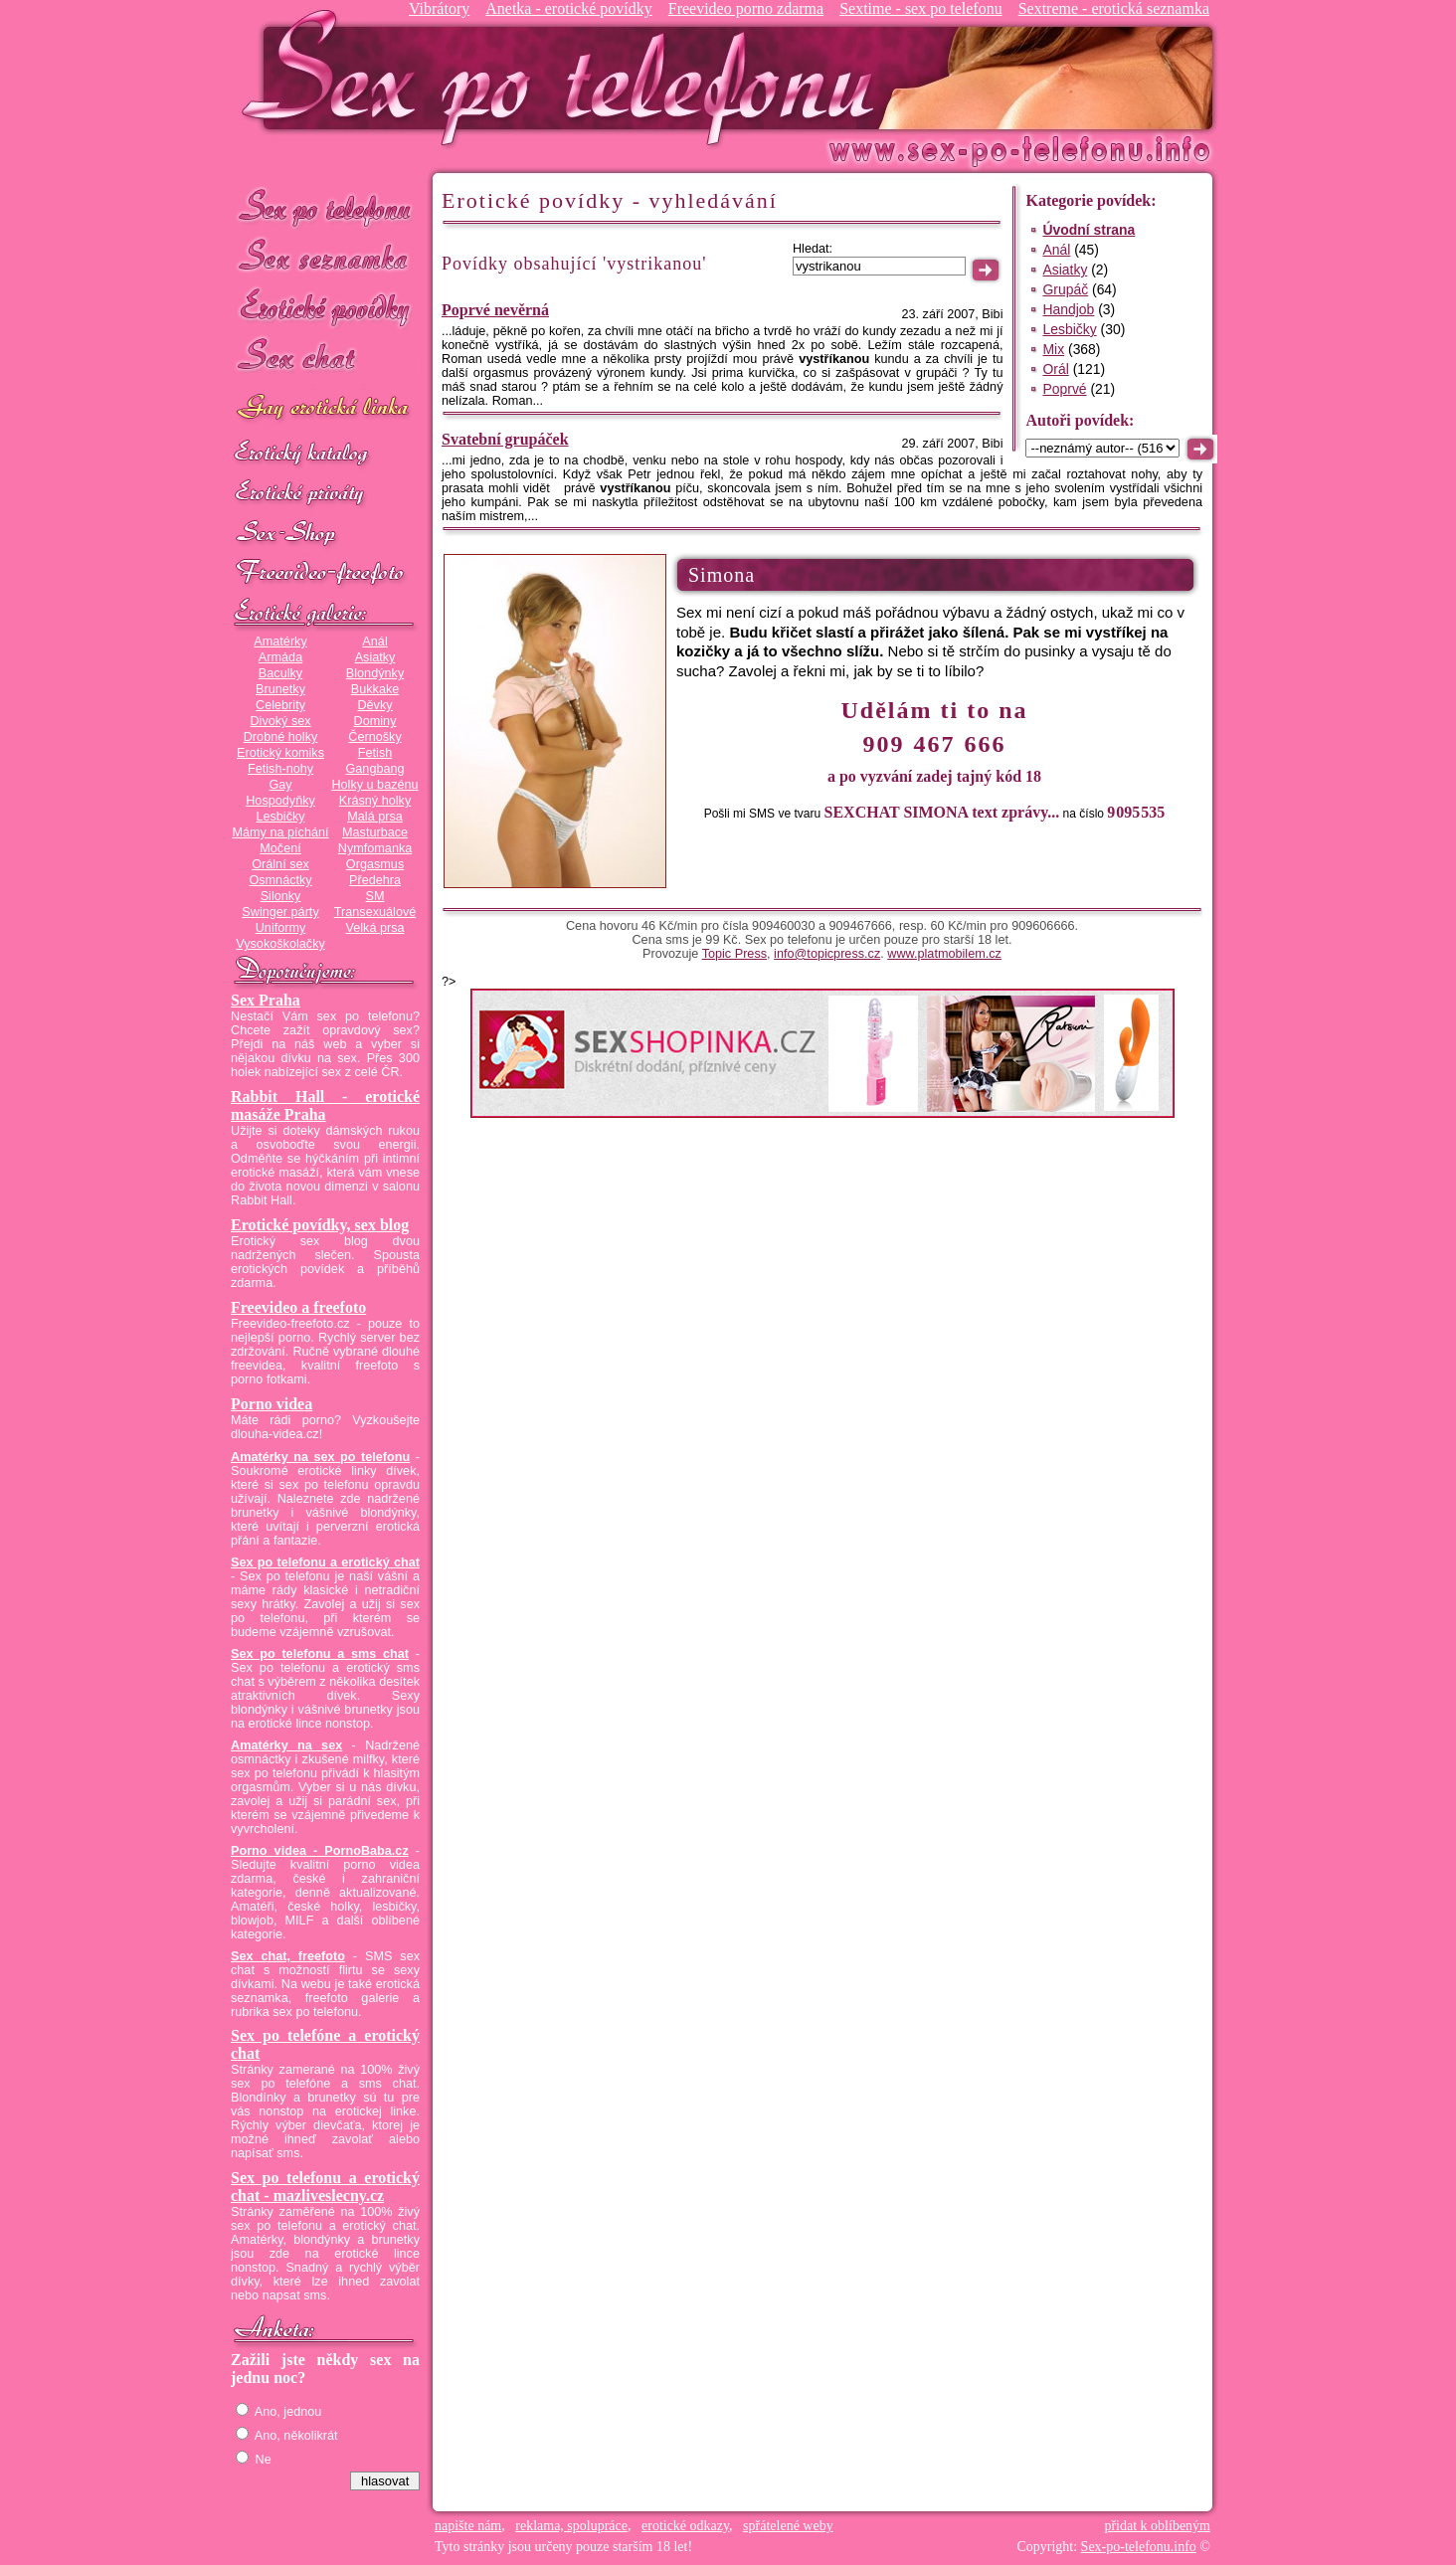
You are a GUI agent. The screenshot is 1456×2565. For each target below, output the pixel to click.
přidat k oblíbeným (1157, 2525)
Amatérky (280, 641)
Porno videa (271, 1403)
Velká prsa (374, 928)
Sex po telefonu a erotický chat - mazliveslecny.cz (325, 2186)
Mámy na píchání (280, 832)
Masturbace (375, 832)
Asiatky (375, 657)
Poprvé (1064, 389)
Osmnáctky (280, 880)
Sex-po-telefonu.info (1138, 2546)
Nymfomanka (375, 848)
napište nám (468, 2525)
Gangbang (374, 769)
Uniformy (281, 928)
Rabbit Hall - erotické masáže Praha (325, 1105)
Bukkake (375, 689)
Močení (280, 848)
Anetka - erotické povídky (568, 8)
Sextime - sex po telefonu (920, 8)
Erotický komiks (280, 753)
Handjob (1068, 309)
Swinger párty (280, 912)
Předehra (375, 880)
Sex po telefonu (325, 206)
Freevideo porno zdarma (745, 8)
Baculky (280, 673)
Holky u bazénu (374, 785)
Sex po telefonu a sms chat (320, 1654)
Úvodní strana (1088, 230)
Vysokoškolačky (280, 944)
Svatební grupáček (505, 439)
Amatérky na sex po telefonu (320, 1457)
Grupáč (1065, 289)
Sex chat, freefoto (288, 1956)
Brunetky (280, 689)
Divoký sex (280, 721)
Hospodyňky (280, 801)
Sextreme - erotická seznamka (1113, 8)
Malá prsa (375, 817)
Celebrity (280, 705)
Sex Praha (265, 1000)
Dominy (375, 721)
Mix (1053, 349)
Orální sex (280, 864)
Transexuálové (375, 912)
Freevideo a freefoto (298, 1307)
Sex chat (325, 358)
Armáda (280, 657)
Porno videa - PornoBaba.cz (320, 1851)
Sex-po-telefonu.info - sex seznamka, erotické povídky (566, 77)
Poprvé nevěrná (495, 309)
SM (375, 896)
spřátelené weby (788, 2525)
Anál (374, 641)
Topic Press (734, 954)
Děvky (374, 705)
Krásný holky (375, 801)
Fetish (375, 753)
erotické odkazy (685, 2525)
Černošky (374, 737)
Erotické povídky (325, 307)
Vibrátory (439, 8)
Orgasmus (375, 864)
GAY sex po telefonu (325, 409)
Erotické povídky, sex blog (320, 1224)
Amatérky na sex (286, 1745)
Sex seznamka (325, 257)
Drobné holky (281, 737)
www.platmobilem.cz (944, 954)
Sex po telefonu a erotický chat (325, 1562)
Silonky (281, 896)
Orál (1055, 369)
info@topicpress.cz (827, 954)
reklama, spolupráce (571, 2525)
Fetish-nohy (280, 769)
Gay (280, 785)
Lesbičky (280, 817)
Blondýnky (375, 673)
